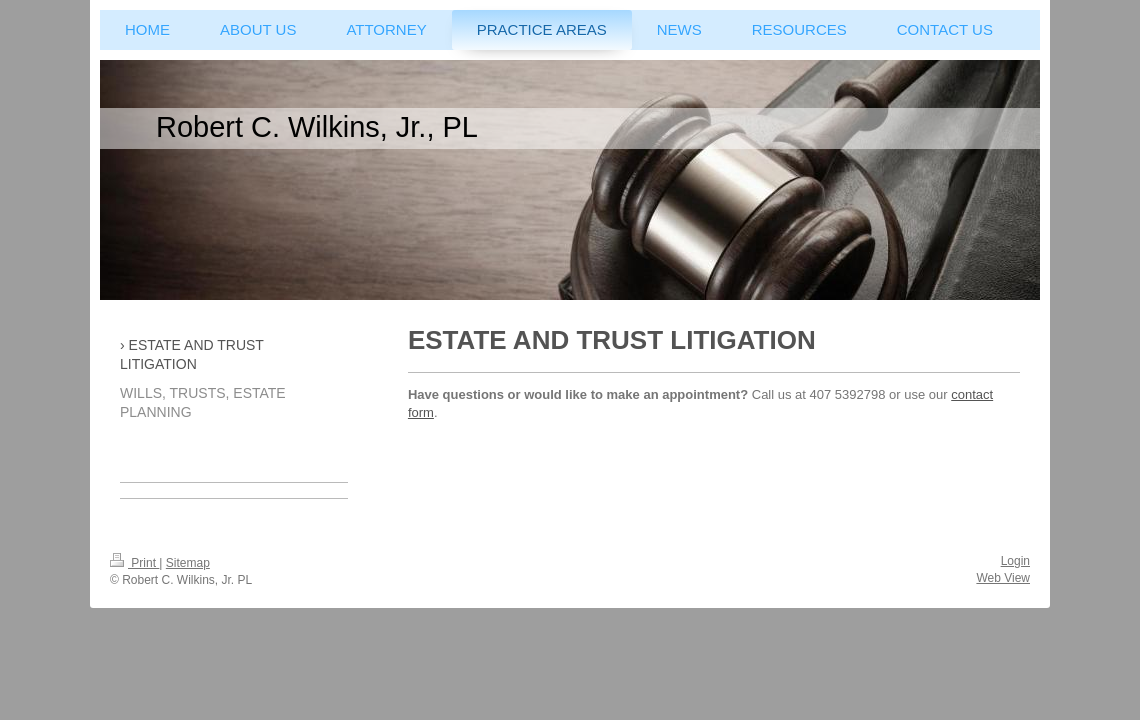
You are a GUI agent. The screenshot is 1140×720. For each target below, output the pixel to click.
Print (134, 563)
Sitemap (188, 563)
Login (1015, 561)
